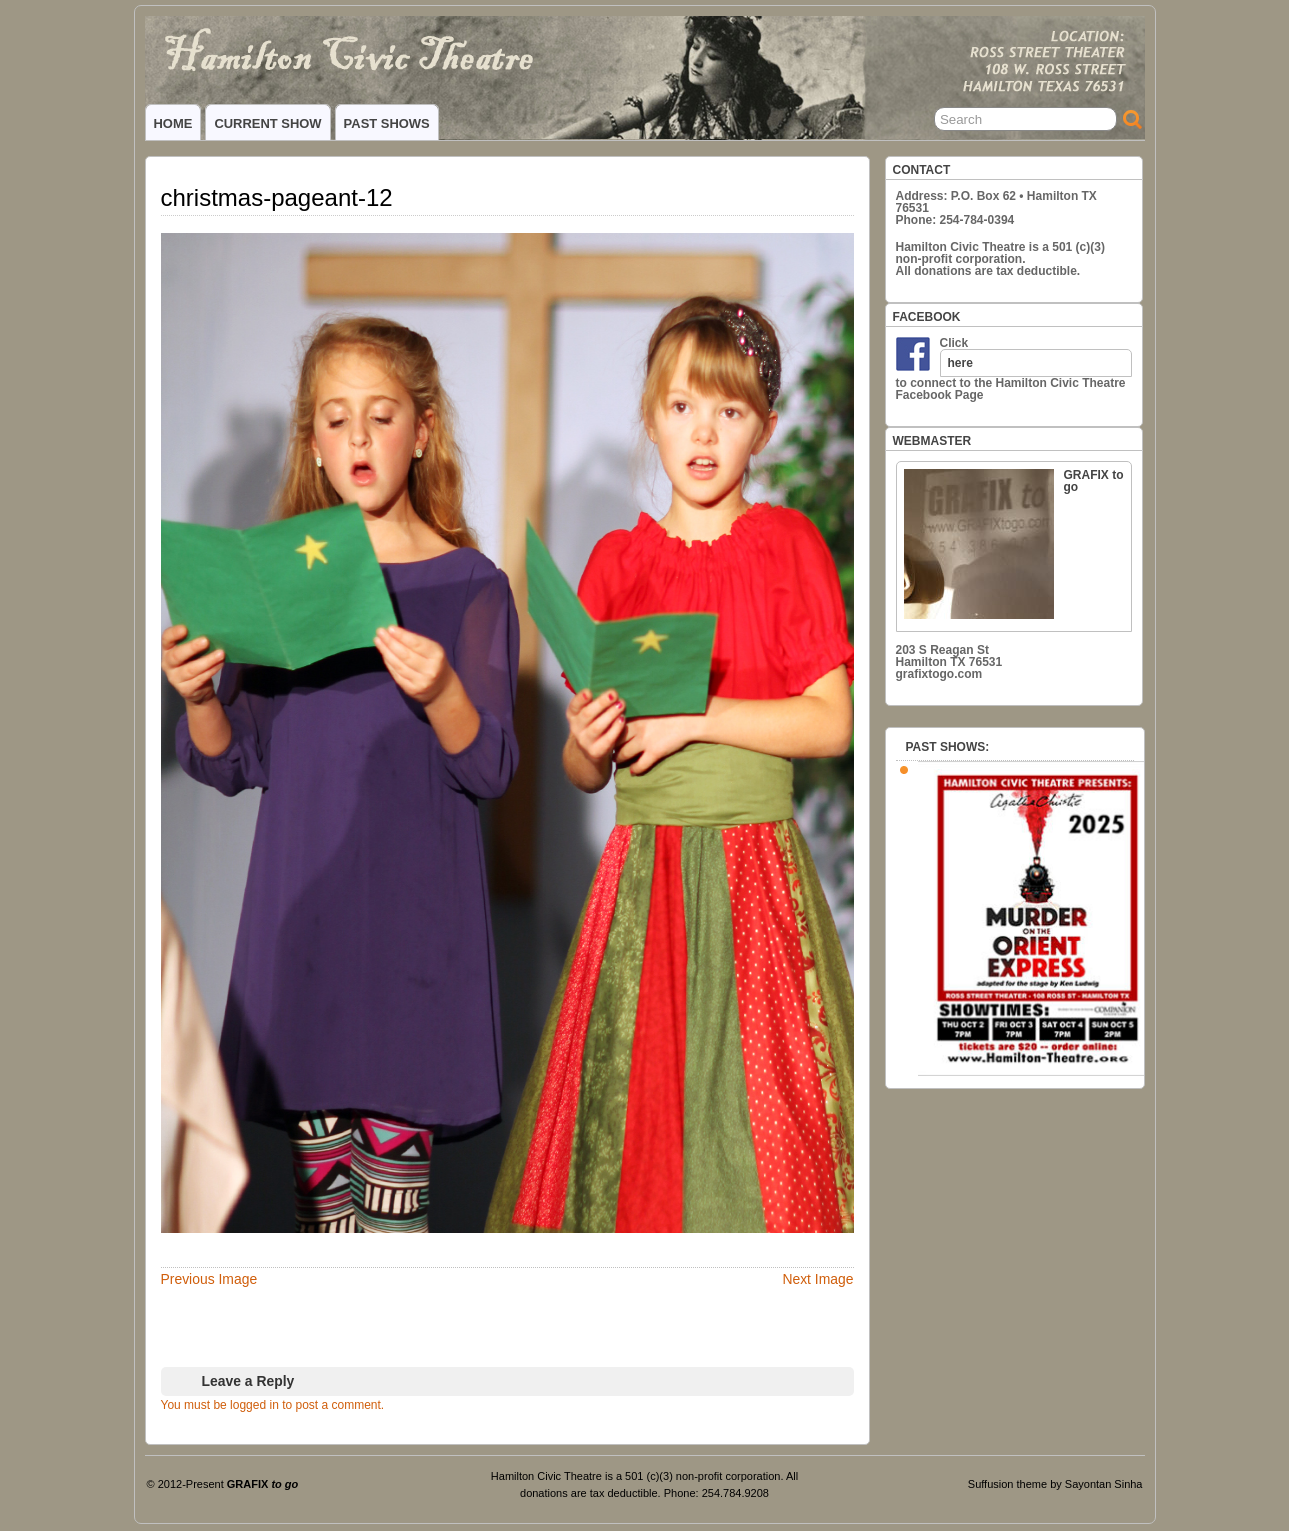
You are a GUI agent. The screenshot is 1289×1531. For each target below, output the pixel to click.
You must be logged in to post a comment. (273, 1405)
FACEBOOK (927, 317)
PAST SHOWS (387, 123)
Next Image (817, 1279)
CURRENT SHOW (267, 123)
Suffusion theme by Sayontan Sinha (1055, 1484)
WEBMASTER (932, 441)
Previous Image (209, 1279)
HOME (173, 123)
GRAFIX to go (1014, 543)
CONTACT (922, 170)
